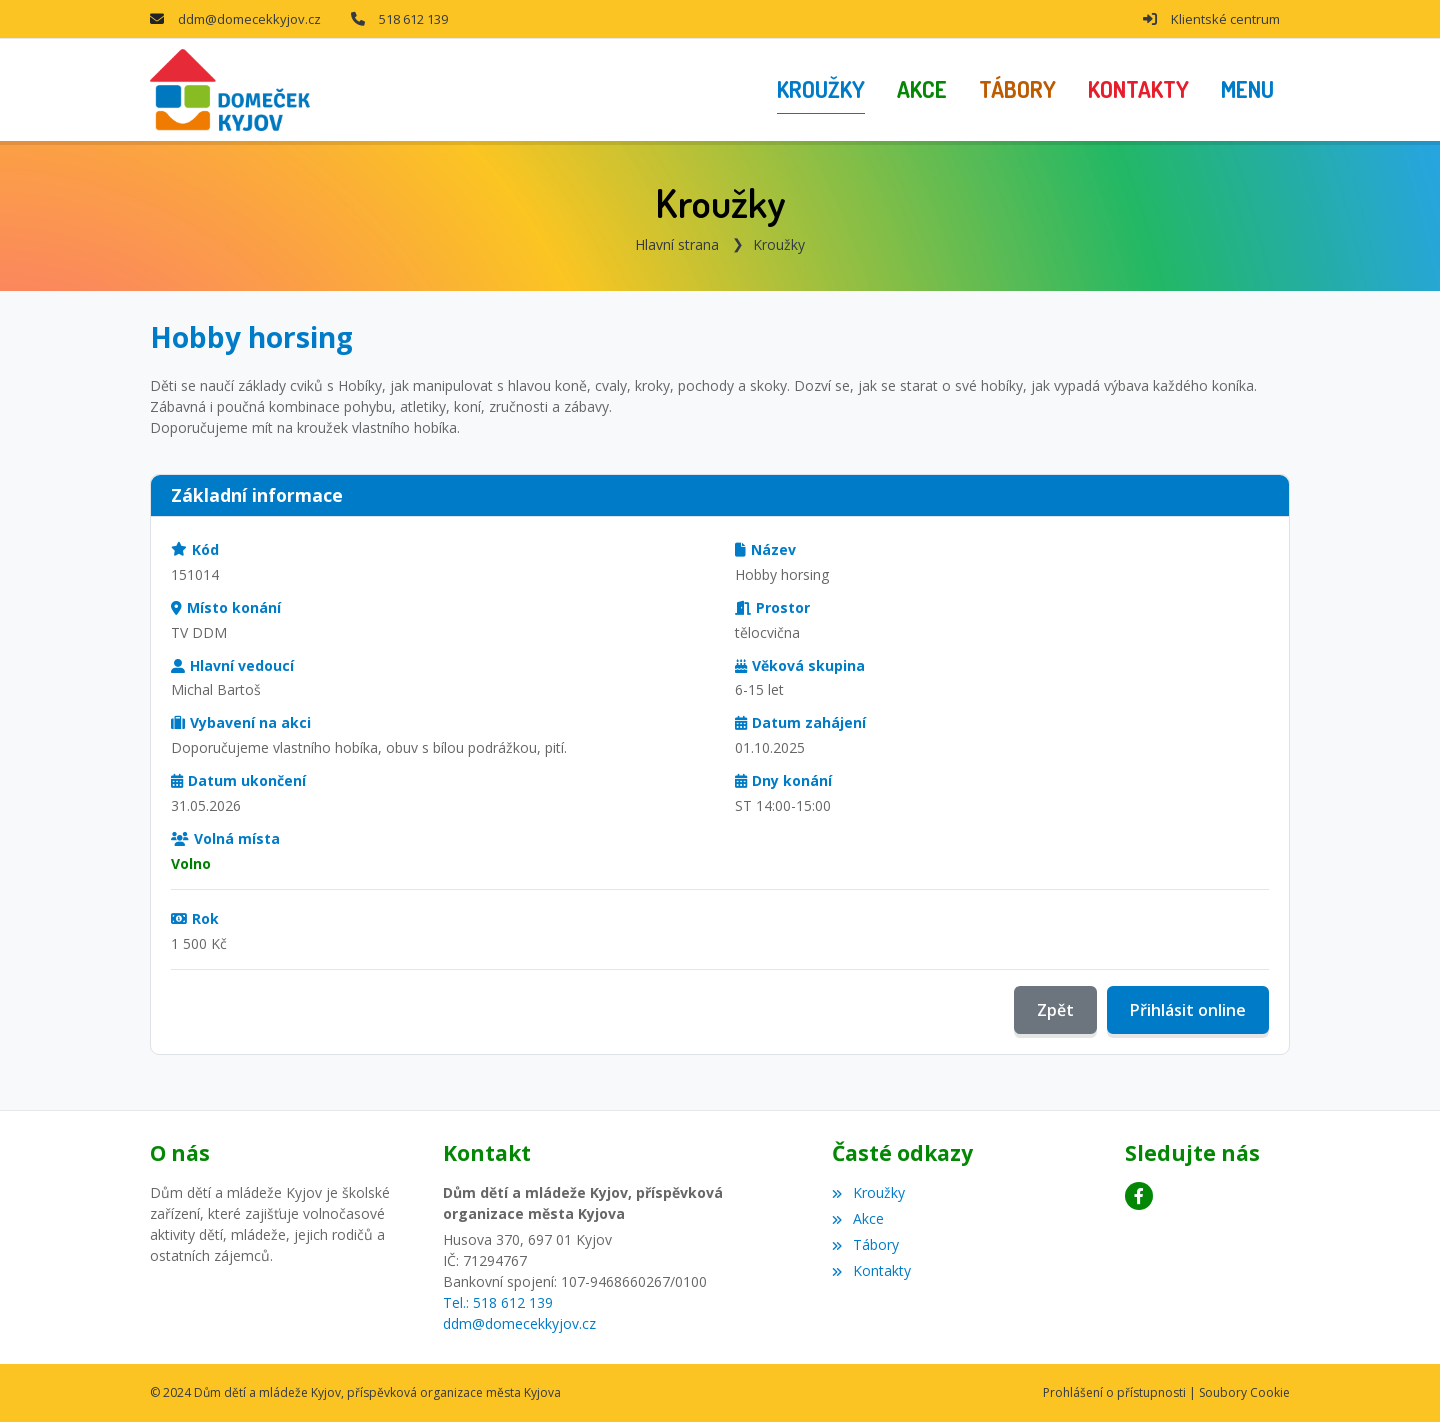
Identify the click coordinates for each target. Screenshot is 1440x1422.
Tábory (865, 1244)
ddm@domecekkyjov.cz (249, 19)
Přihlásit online (1188, 1010)
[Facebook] (1139, 1196)
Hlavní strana (677, 244)
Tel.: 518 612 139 (498, 1302)
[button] (1247, 90)
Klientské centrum (1225, 19)
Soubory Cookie (1244, 1392)
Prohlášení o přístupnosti (1114, 1392)
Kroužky (779, 244)
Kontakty (871, 1270)
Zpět (1055, 1010)
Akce (857, 1218)
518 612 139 (413, 19)
